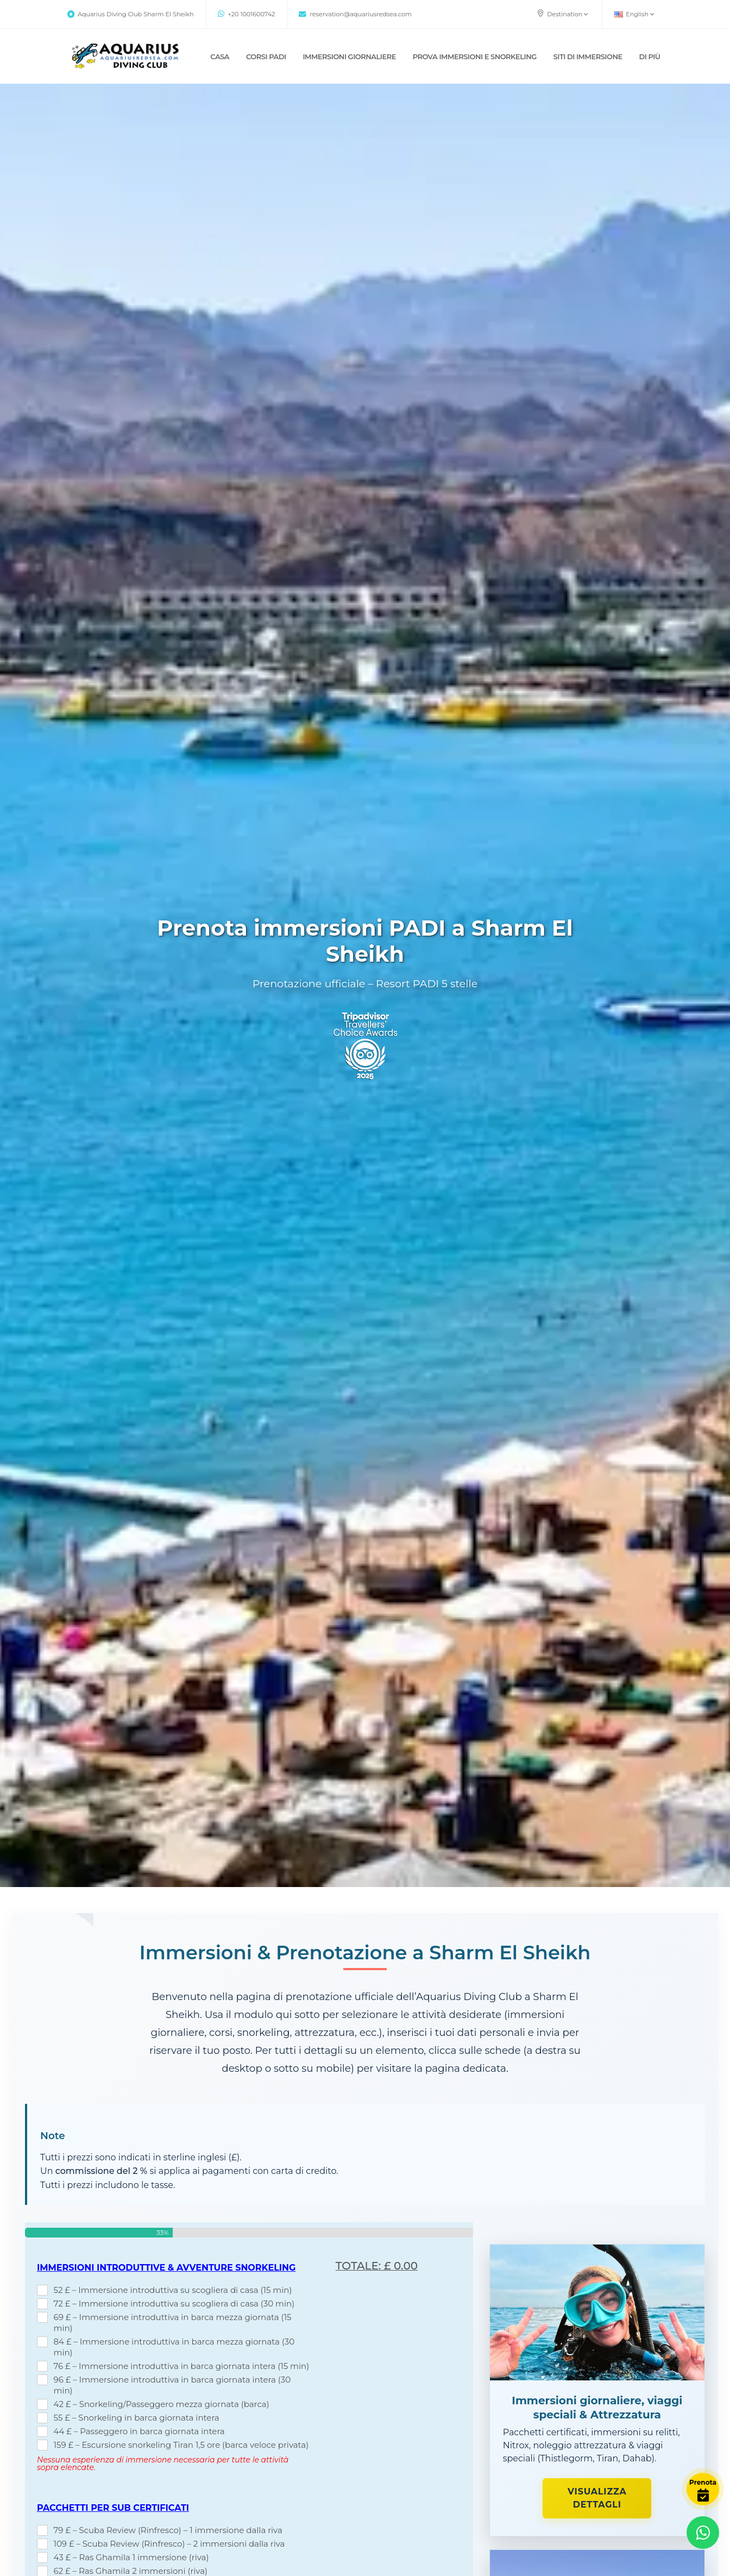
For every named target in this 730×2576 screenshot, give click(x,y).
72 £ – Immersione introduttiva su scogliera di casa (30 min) (174, 2303)
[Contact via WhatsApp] (703, 2532)
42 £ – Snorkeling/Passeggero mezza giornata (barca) (161, 2404)
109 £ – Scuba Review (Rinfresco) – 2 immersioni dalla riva (169, 2544)
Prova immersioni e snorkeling (475, 56)
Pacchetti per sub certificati (113, 2508)
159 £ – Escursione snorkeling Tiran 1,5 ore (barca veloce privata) (181, 2445)
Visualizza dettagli (597, 2498)
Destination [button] (562, 13)
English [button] (634, 14)
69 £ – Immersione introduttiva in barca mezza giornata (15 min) (173, 2322)
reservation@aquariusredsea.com (355, 14)
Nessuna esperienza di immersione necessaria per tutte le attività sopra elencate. (162, 2463)
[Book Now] (703, 2489)
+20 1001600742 (246, 14)
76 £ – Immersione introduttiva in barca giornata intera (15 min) (182, 2366)
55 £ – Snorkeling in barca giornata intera (136, 2417)
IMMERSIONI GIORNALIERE (349, 56)
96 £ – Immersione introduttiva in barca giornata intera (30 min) (172, 2385)
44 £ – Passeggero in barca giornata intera (139, 2431)
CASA (219, 56)
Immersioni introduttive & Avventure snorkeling (166, 2267)
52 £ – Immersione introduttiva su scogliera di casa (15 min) (173, 2290)
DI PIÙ (649, 56)
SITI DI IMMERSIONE (587, 56)
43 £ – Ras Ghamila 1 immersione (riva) (131, 2557)
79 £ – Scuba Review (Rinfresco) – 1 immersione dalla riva (168, 2530)
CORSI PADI (266, 56)
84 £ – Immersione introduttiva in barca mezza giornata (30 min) (174, 2347)
